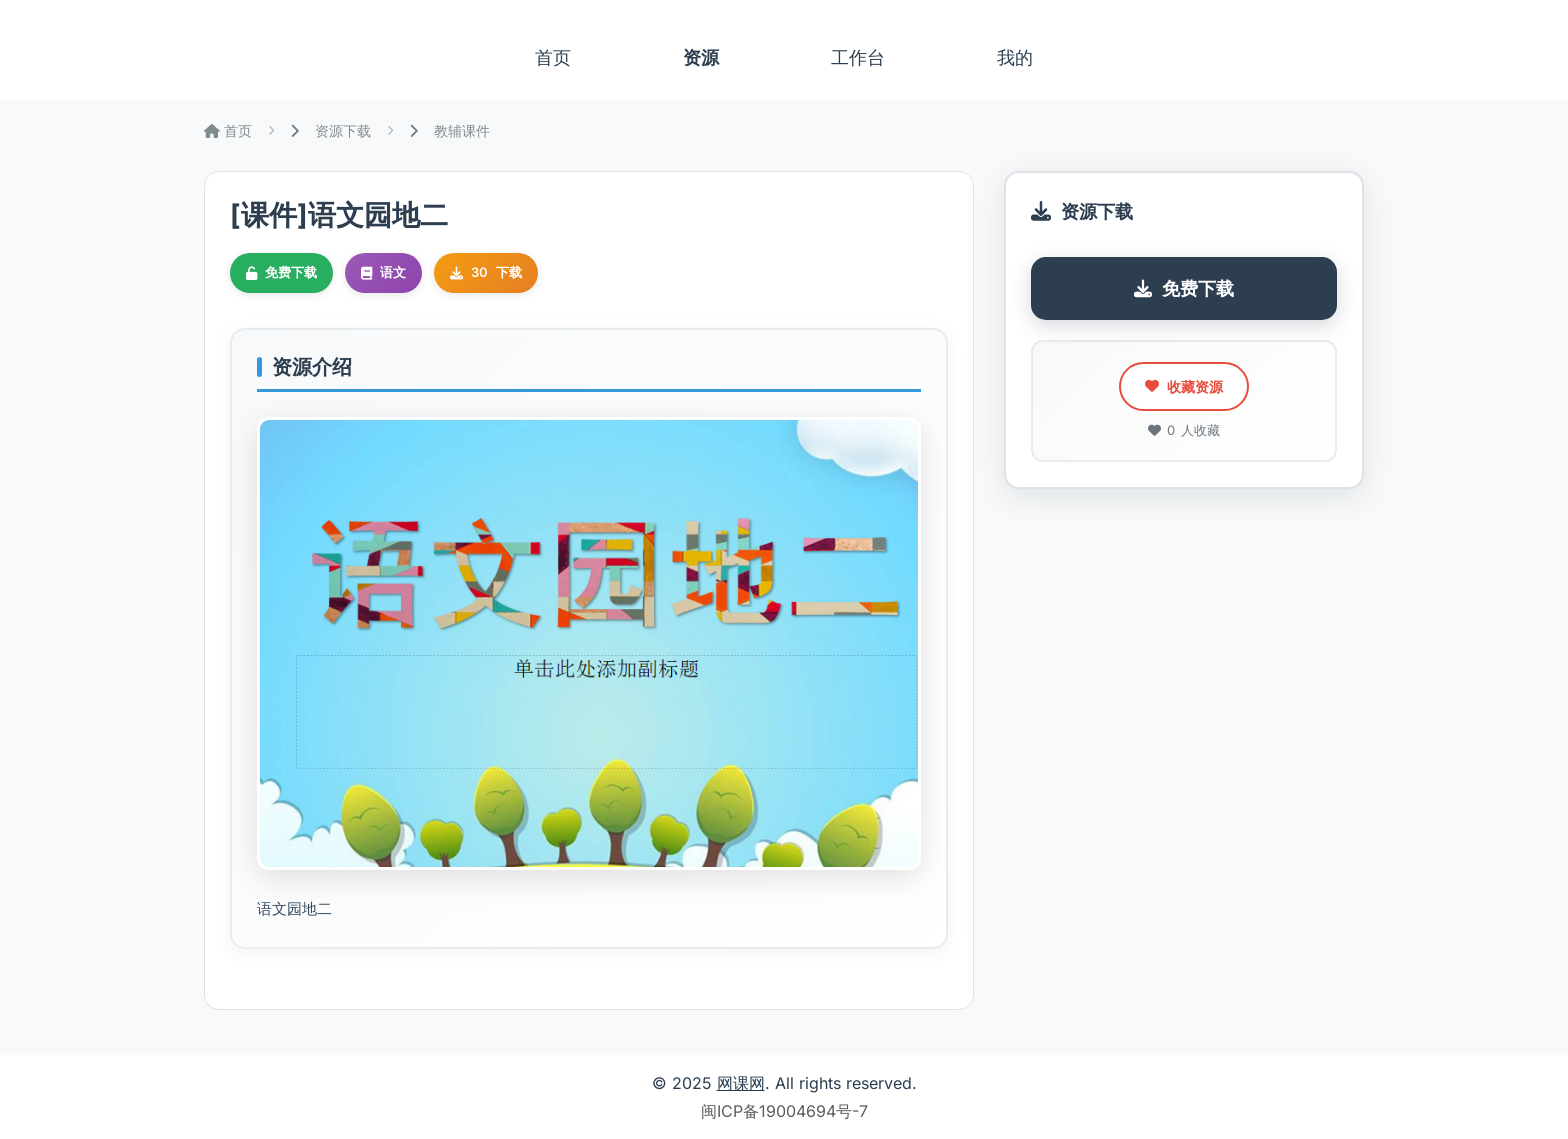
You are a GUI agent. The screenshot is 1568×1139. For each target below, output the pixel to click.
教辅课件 (462, 130)
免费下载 (1184, 288)
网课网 (741, 1083)
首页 (553, 57)
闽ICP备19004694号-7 (784, 1111)
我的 (1015, 57)
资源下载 (343, 130)
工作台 (858, 57)
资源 (701, 57)
